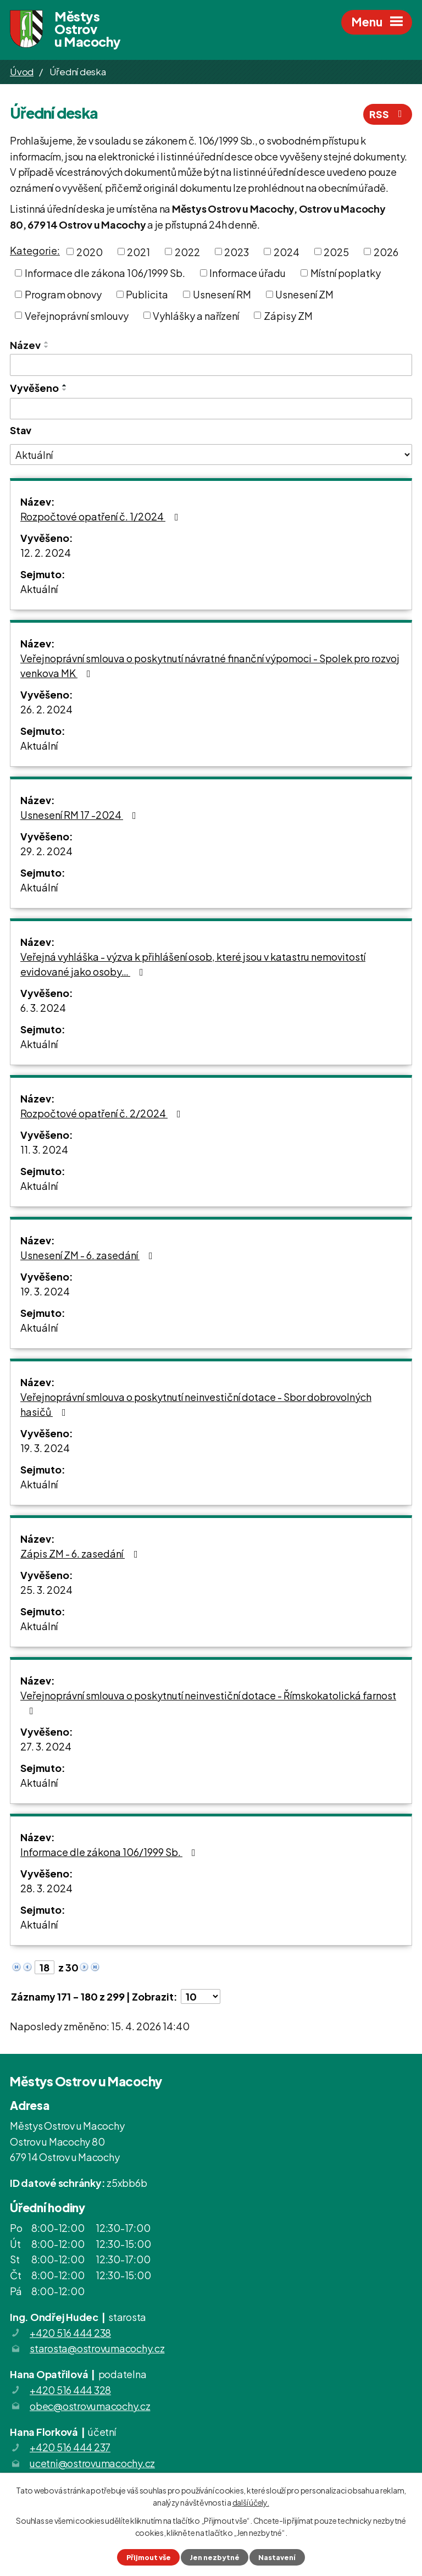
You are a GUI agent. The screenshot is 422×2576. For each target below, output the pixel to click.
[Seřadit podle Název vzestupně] (47, 342)
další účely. (250, 2502)
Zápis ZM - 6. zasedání (81, 1553)
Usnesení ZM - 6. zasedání (88, 1255)
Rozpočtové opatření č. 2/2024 (102, 1113)
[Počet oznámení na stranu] (200, 1996)
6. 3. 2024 (43, 1007)
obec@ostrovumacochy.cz (90, 2406)
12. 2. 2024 (45, 552)
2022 (187, 251)
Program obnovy (63, 294)
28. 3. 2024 (46, 1888)
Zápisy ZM (288, 315)
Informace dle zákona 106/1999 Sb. (105, 273)
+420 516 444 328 (70, 2390)
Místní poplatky (345, 273)
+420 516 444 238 (70, 2332)
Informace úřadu (247, 273)
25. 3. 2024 (46, 1589)
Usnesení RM (222, 294)
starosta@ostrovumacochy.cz (97, 2348)
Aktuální (39, 589)
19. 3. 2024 (45, 1291)
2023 (236, 251)
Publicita (147, 294)
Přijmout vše (148, 2557)
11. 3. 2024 (44, 1149)
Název (25, 345)
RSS (388, 114)
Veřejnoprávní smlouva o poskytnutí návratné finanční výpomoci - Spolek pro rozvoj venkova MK (209, 665)
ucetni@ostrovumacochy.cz (92, 2463)
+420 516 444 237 (70, 2447)
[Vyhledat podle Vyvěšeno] (211, 409)
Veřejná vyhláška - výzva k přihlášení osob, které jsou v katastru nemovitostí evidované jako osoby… (192, 964)
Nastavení (277, 2557)
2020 (89, 251)
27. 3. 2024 (45, 1746)
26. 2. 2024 (46, 709)
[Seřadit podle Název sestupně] (47, 347)
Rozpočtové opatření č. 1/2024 (101, 516)
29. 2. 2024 (46, 851)
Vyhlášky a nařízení (196, 315)
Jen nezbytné (215, 2557)
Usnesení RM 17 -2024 (80, 814)
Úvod (22, 71)
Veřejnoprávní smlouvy (77, 315)
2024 (286, 251)
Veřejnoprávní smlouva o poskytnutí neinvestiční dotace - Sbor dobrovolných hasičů (195, 1404)
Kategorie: (35, 250)
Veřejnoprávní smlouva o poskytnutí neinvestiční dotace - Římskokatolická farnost (208, 1702)
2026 (386, 251)
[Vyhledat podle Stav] (211, 454)
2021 (138, 251)
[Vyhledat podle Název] (211, 365)
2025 (336, 251)
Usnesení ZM (304, 294)
